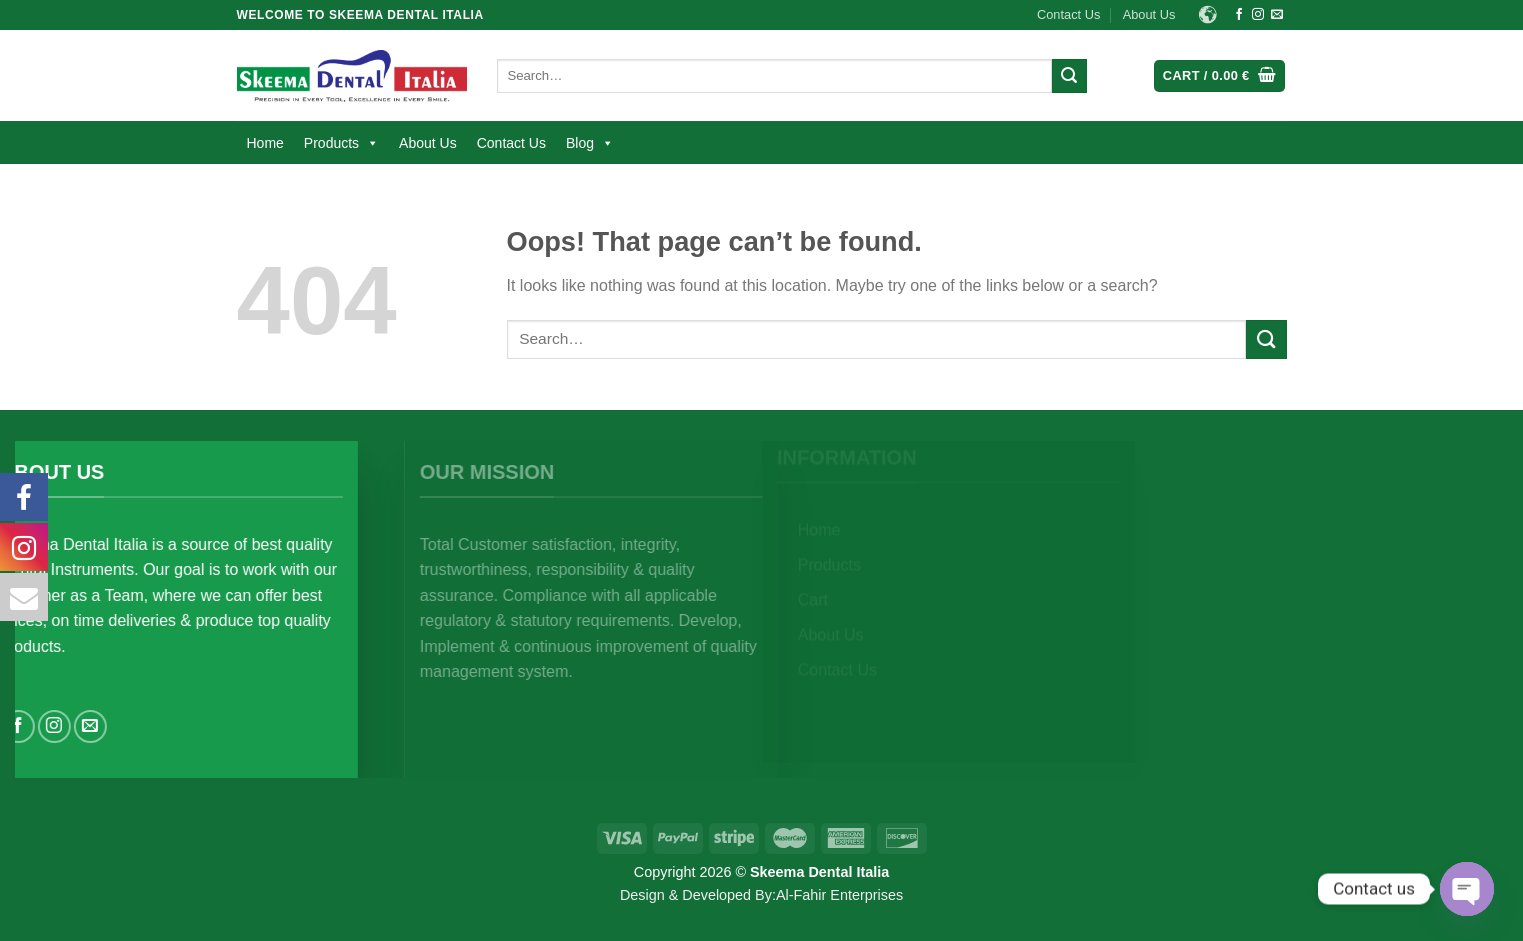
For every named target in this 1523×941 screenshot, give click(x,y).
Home (265, 143)
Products (341, 143)
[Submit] (1069, 76)
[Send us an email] (1277, 15)
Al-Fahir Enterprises (839, 895)
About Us (1149, 14)
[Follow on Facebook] (1239, 15)
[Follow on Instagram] (1258, 15)
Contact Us (1068, 14)
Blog (590, 143)
